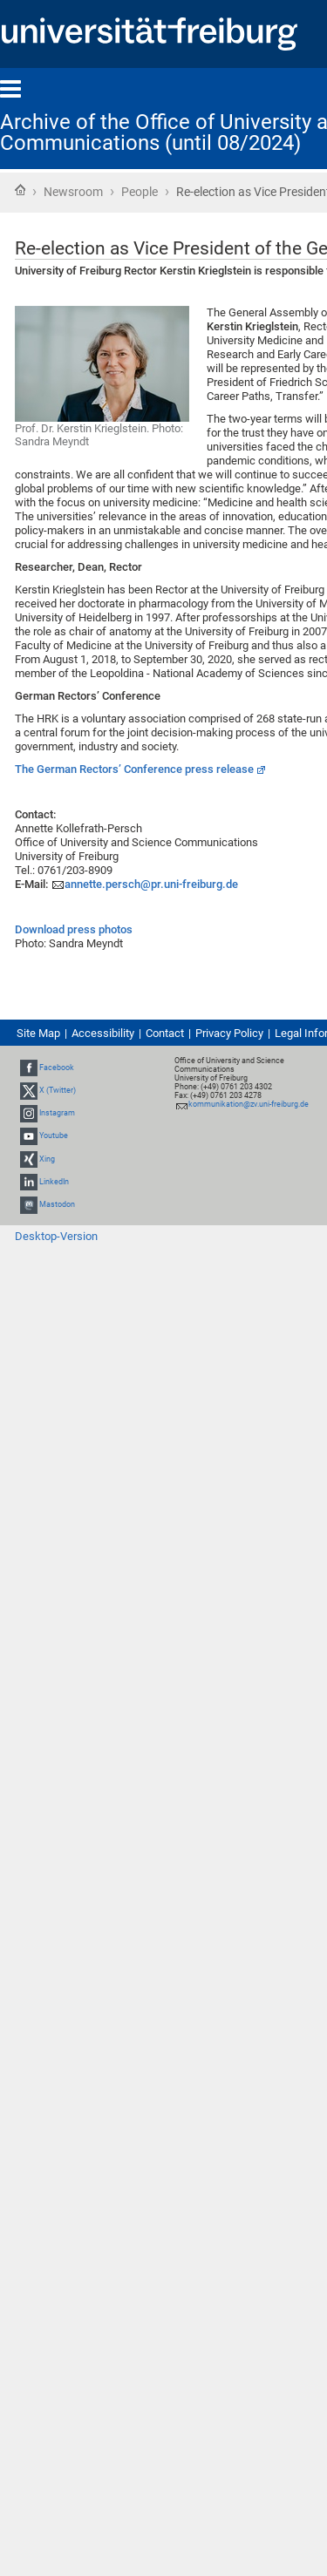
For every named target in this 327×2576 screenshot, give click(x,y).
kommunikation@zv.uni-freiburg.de (248, 1104)
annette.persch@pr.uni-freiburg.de (151, 884)
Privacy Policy (229, 1033)
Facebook (56, 1067)
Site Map (38, 1033)
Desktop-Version (56, 1236)
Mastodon (57, 1204)
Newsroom (73, 192)
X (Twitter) (57, 1090)
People (139, 192)
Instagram (57, 1112)
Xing (47, 1159)
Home (20, 190)
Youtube (53, 1136)
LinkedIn (54, 1181)
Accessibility (103, 1033)
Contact (165, 1033)
